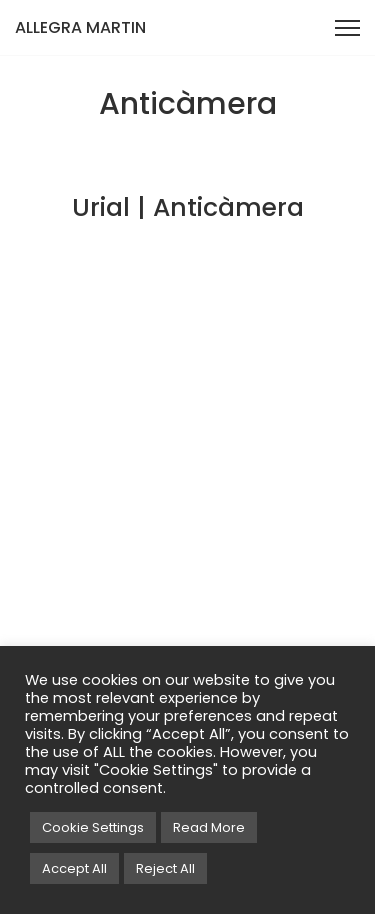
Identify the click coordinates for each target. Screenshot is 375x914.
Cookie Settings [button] (93, 827)
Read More (209, 827)
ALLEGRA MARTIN (80, 27)
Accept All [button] (74, 868)
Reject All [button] (165, 868)
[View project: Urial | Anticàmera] (187, 174)
